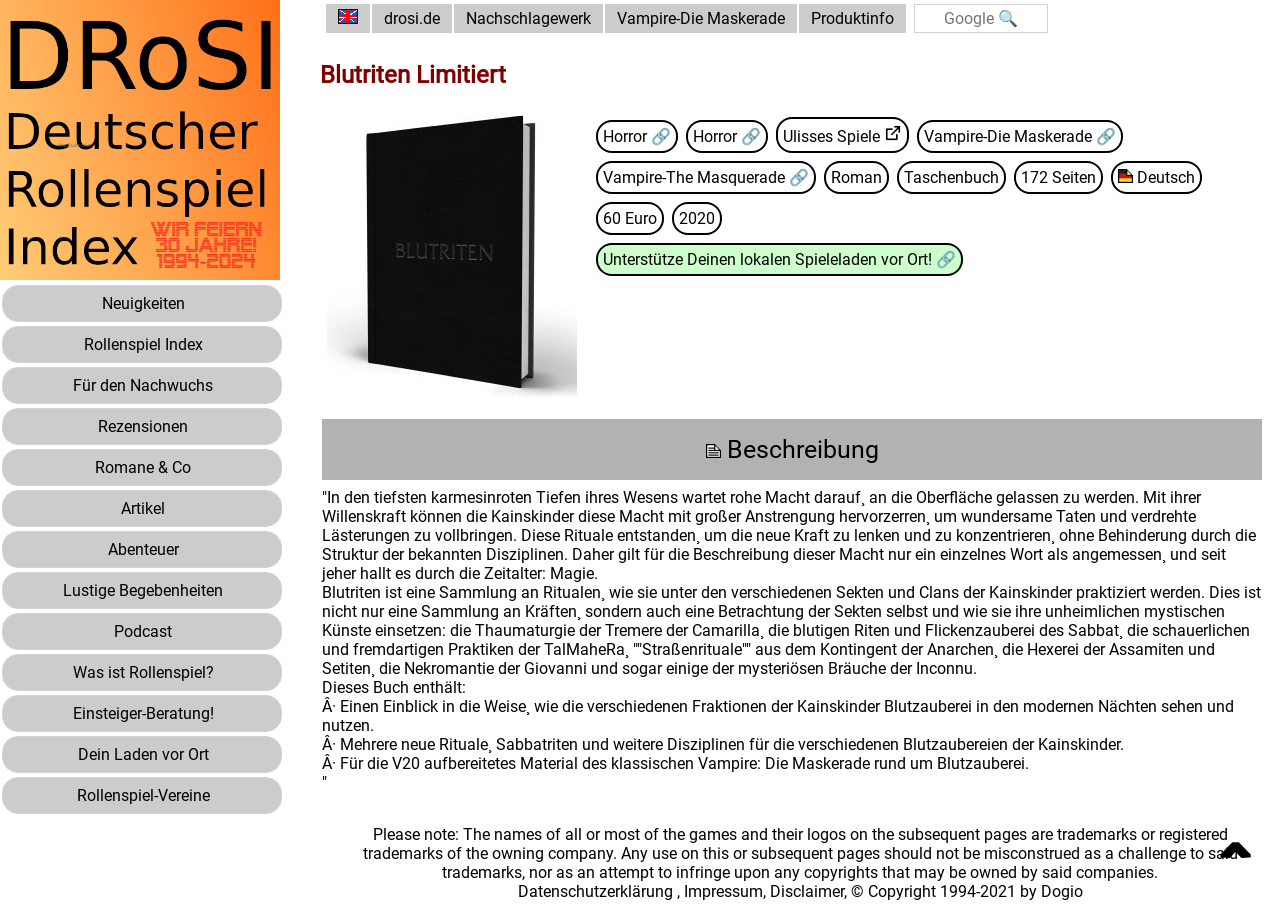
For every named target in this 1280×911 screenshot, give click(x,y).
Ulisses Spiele (831, 136)
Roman (856, 177)
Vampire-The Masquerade (696, 177)
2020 (697, 218)
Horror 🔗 (637, 136)
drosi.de (412, 18)
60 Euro (630, 218)
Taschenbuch (951, 177)
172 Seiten (1058, 177)
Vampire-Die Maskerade (701, 18)
